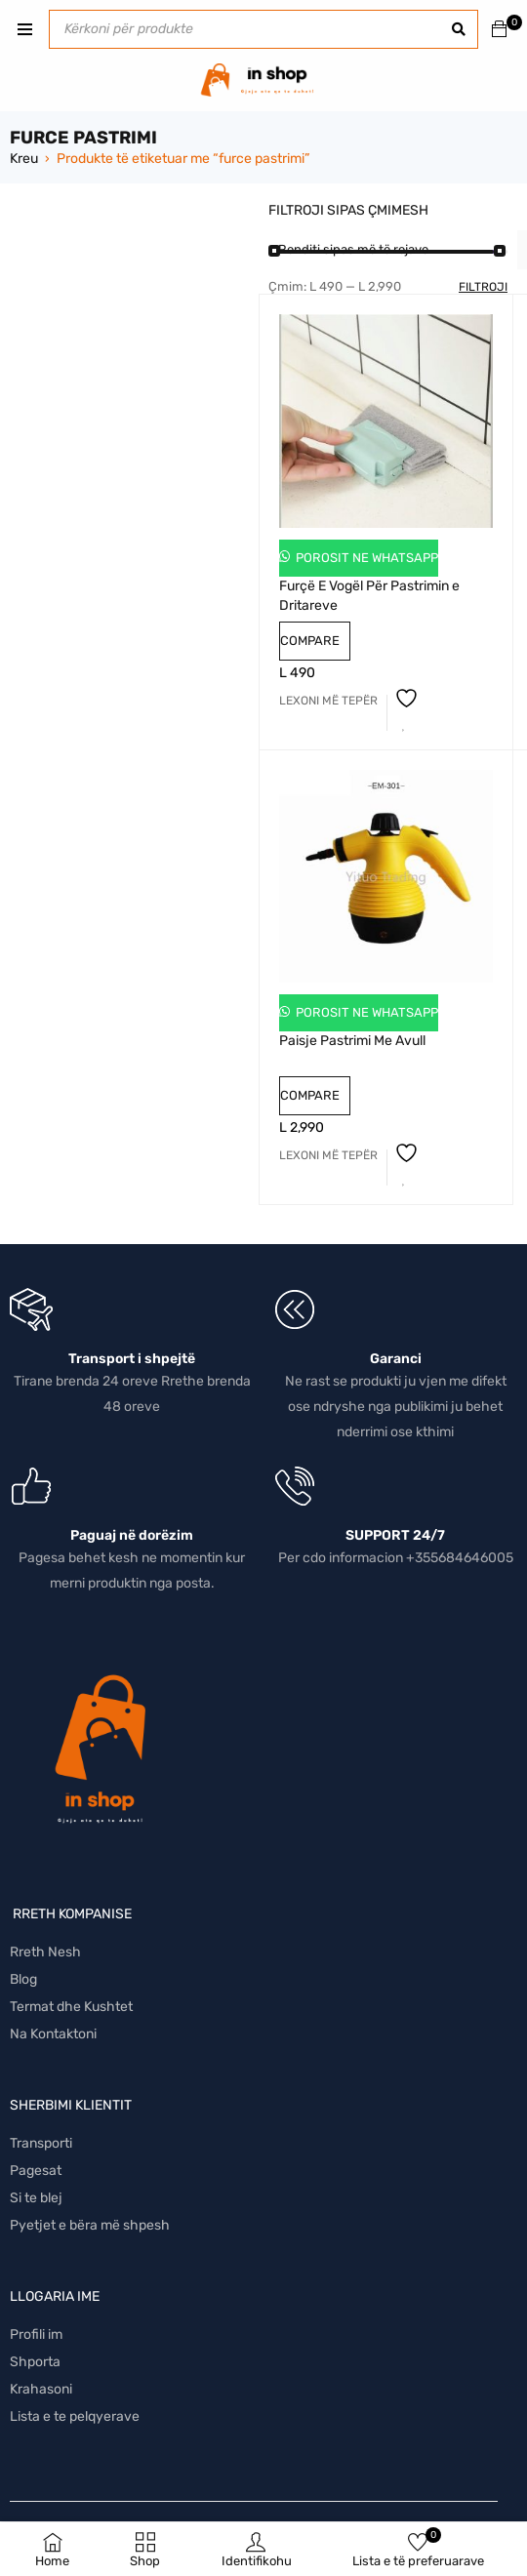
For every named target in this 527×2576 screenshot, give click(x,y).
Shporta (35, 2362)
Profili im (36, 2334)
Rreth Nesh (45, 1952)
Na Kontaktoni (53, 2034)
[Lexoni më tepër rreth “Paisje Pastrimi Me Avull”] (328, 1155)
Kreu (24, 158)
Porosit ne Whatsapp (365, 557)
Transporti (41, 2143)
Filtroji (483, 287)
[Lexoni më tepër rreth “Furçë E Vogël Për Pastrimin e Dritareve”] (328, 700)
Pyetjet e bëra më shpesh (90, 2225)
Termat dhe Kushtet (71, 2006)
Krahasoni (41, 2389)
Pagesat (35, 2170)
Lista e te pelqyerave (75, 2416)
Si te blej (36, 2198)
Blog (23, 1979)
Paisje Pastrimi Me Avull (352, 1040)
